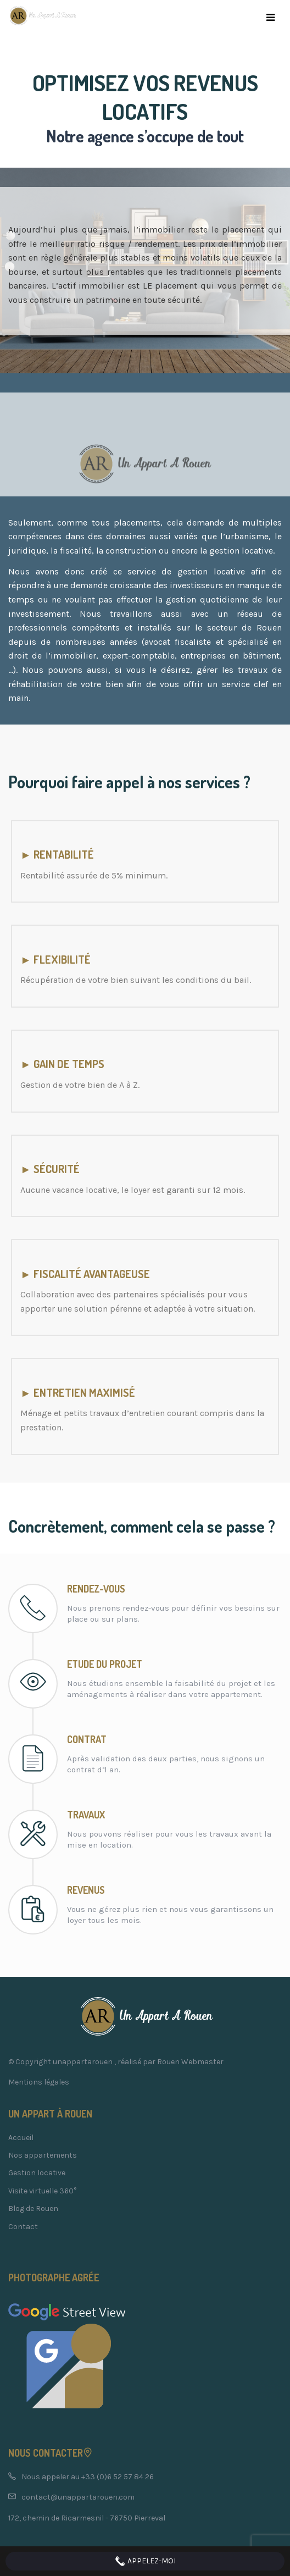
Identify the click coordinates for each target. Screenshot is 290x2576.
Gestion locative (36, 2172)
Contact (23, 2226)
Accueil (21, 2137)
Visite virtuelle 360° (42, 2191)
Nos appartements (42, 2155)
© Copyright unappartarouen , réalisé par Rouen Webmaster (116, 2061)
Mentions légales (38, 2082)
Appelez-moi (145, 2561)
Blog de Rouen (33, 2208)
